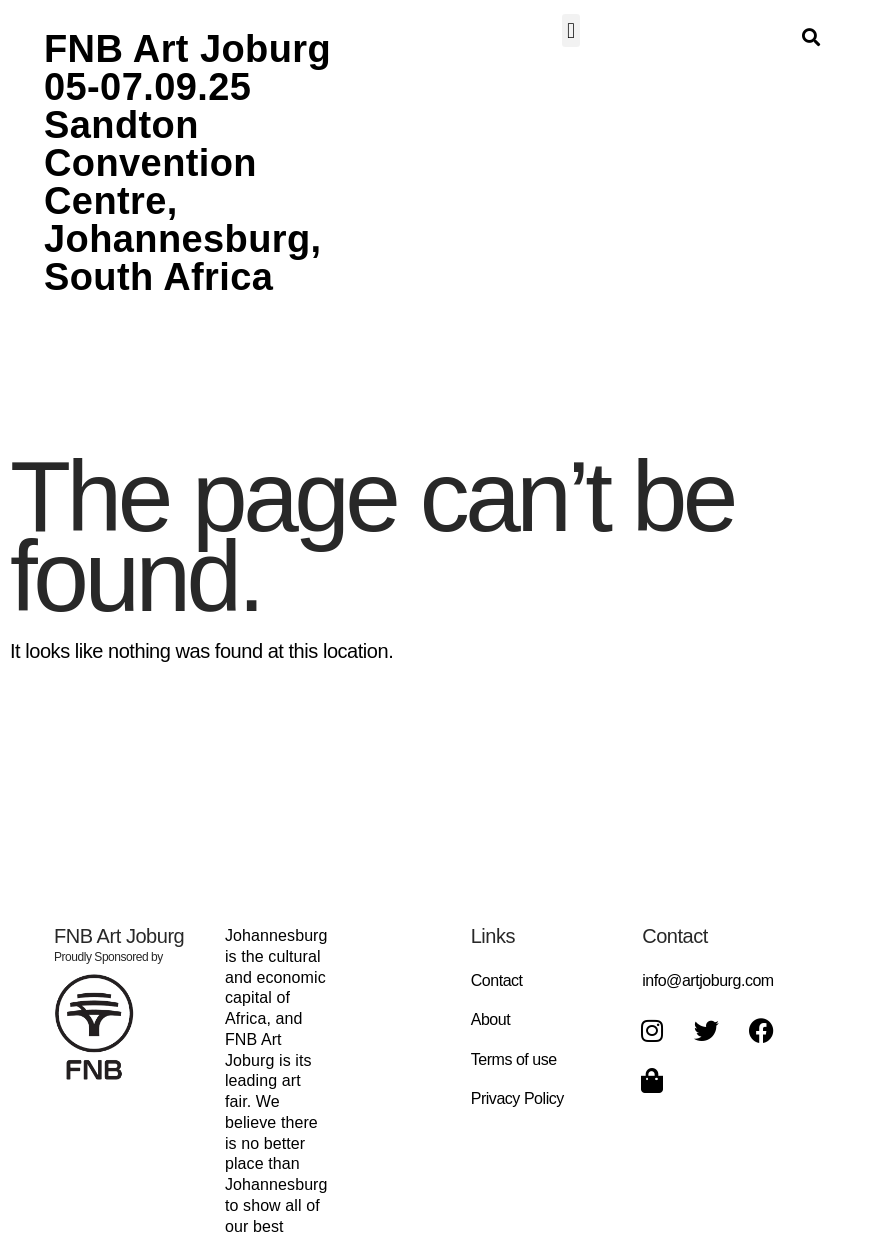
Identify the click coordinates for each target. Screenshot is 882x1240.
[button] (571, 30)
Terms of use (514, 1059)
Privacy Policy (517, 1098)
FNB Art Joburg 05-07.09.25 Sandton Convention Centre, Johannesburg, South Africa (187, 163)
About (491, 1019)
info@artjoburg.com (708, 980)
